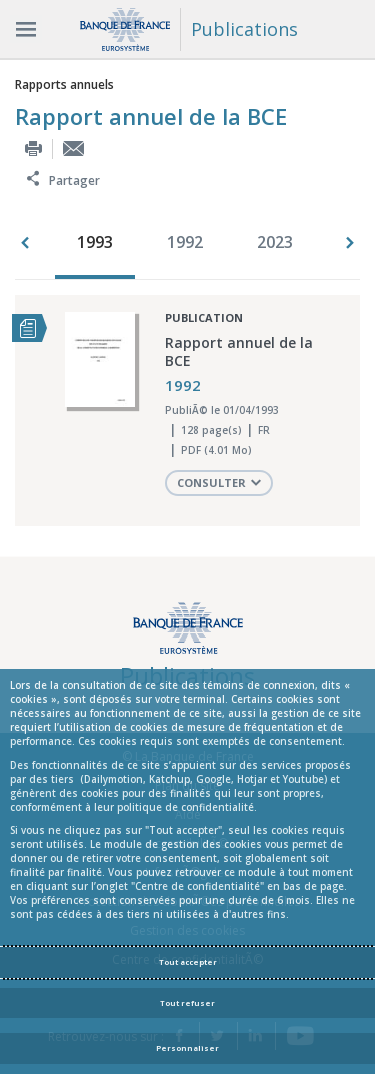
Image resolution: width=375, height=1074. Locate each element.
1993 (95, 242)
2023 (275, 242)
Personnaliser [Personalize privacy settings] (187, 1048)
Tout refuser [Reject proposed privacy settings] (187, 1003)
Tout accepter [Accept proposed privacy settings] (188, 962)
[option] (100, 244)
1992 (185, 242)
